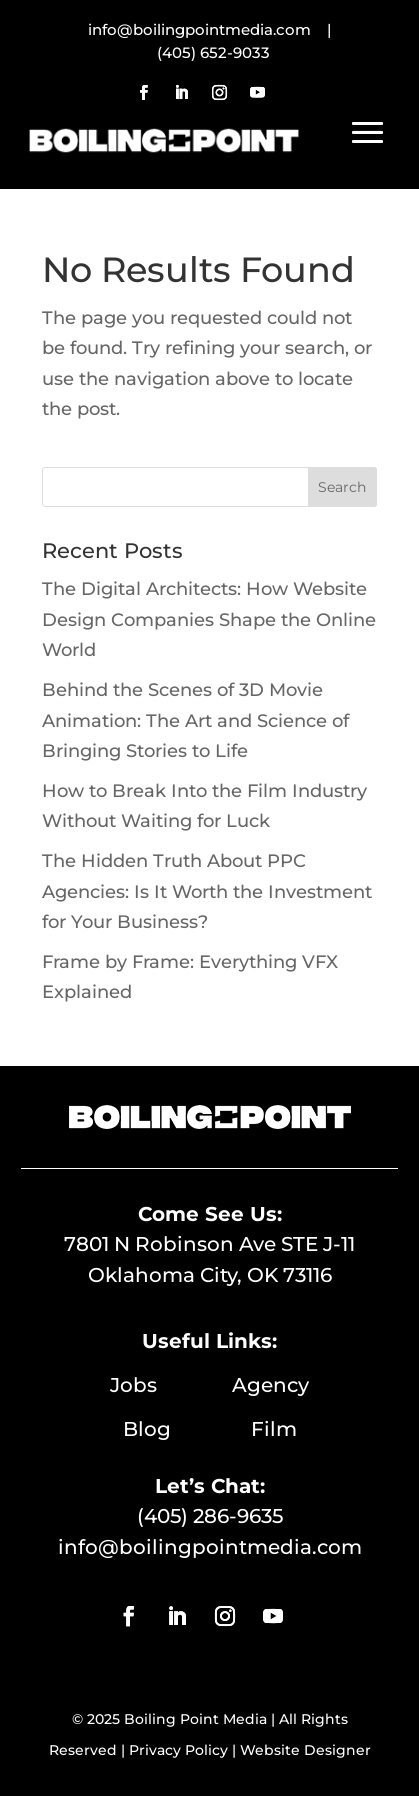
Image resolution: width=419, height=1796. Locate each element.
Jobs (171, 1385)
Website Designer (305, 1750)
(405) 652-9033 (213, 52)
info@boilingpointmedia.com (210, 1547)
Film (274, 1429)
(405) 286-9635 (210, 1516)
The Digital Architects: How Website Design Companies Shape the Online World (209, 619)
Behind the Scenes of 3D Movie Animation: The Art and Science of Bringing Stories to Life (195, 720)
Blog (187, 1429)
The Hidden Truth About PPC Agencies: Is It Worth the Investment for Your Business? (207, 891)
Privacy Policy (178, 1750)
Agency (270, 1385)
